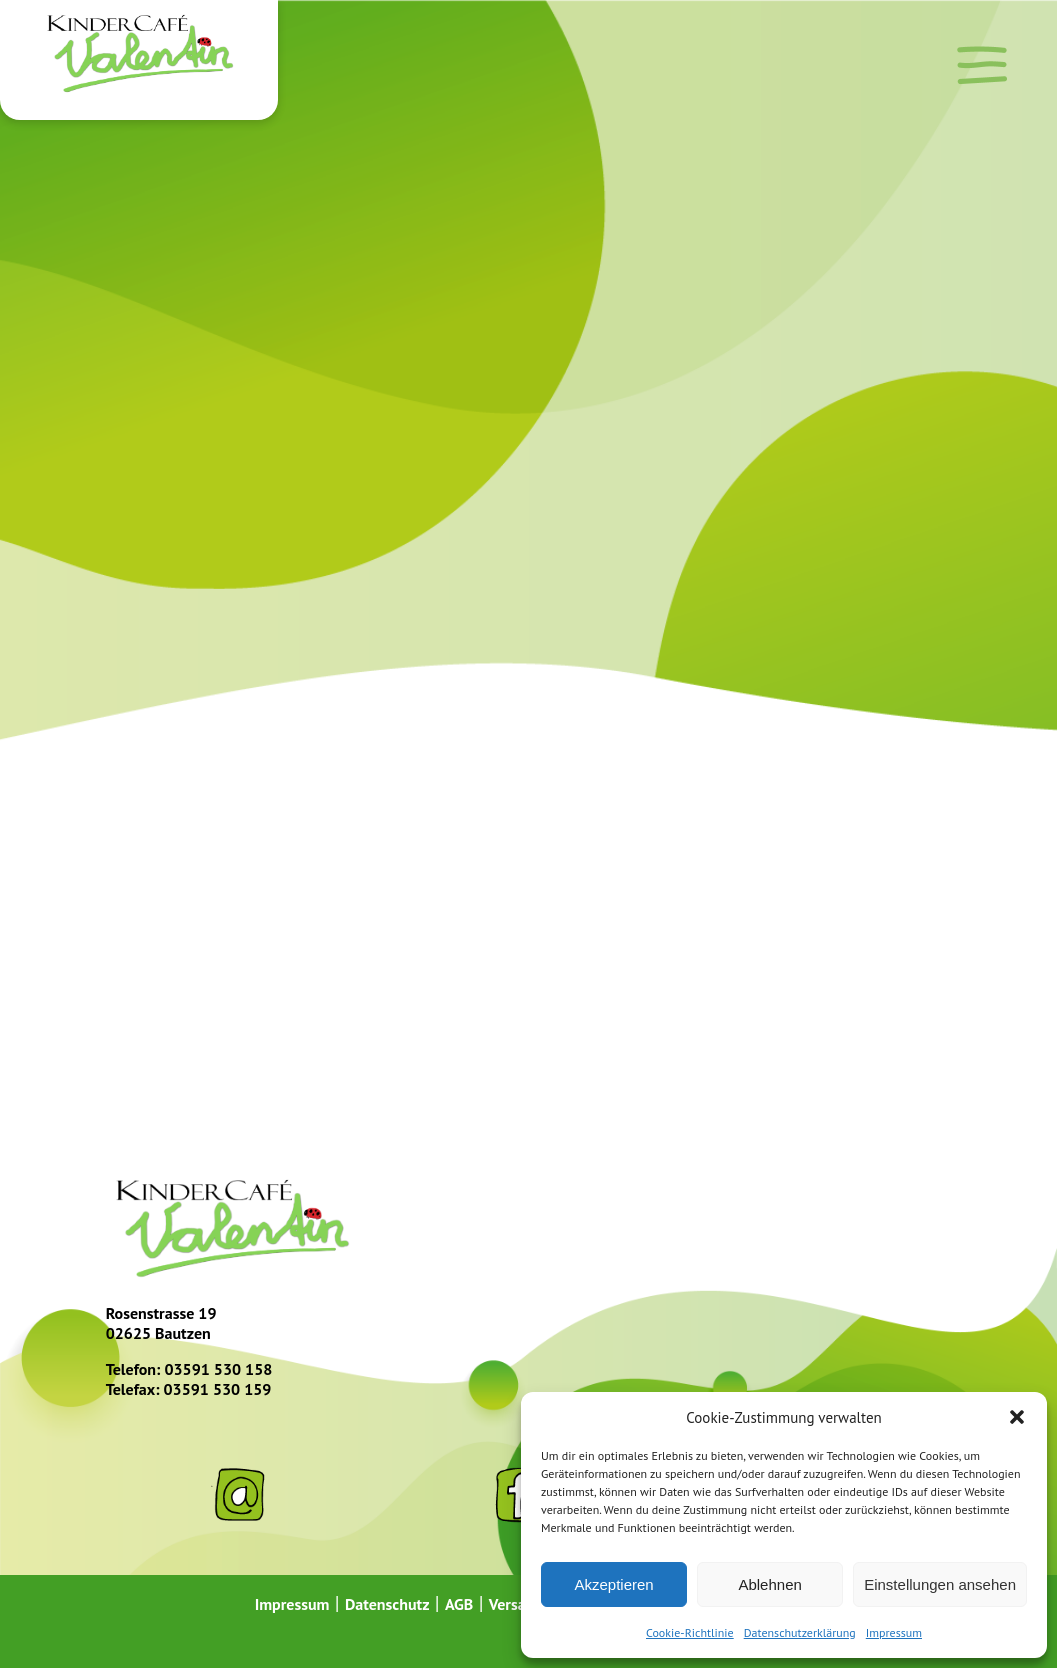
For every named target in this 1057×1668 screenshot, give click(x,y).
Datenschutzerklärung (800, 1632)
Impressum (894, 1632)
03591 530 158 (218, 1369)
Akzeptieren (613, 1584)
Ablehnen (769, 1584)
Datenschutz (387, 1604)
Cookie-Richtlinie (690, 1632)
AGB (459, 1604)
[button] (1017, 1417)
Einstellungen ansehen (940, 1584)
